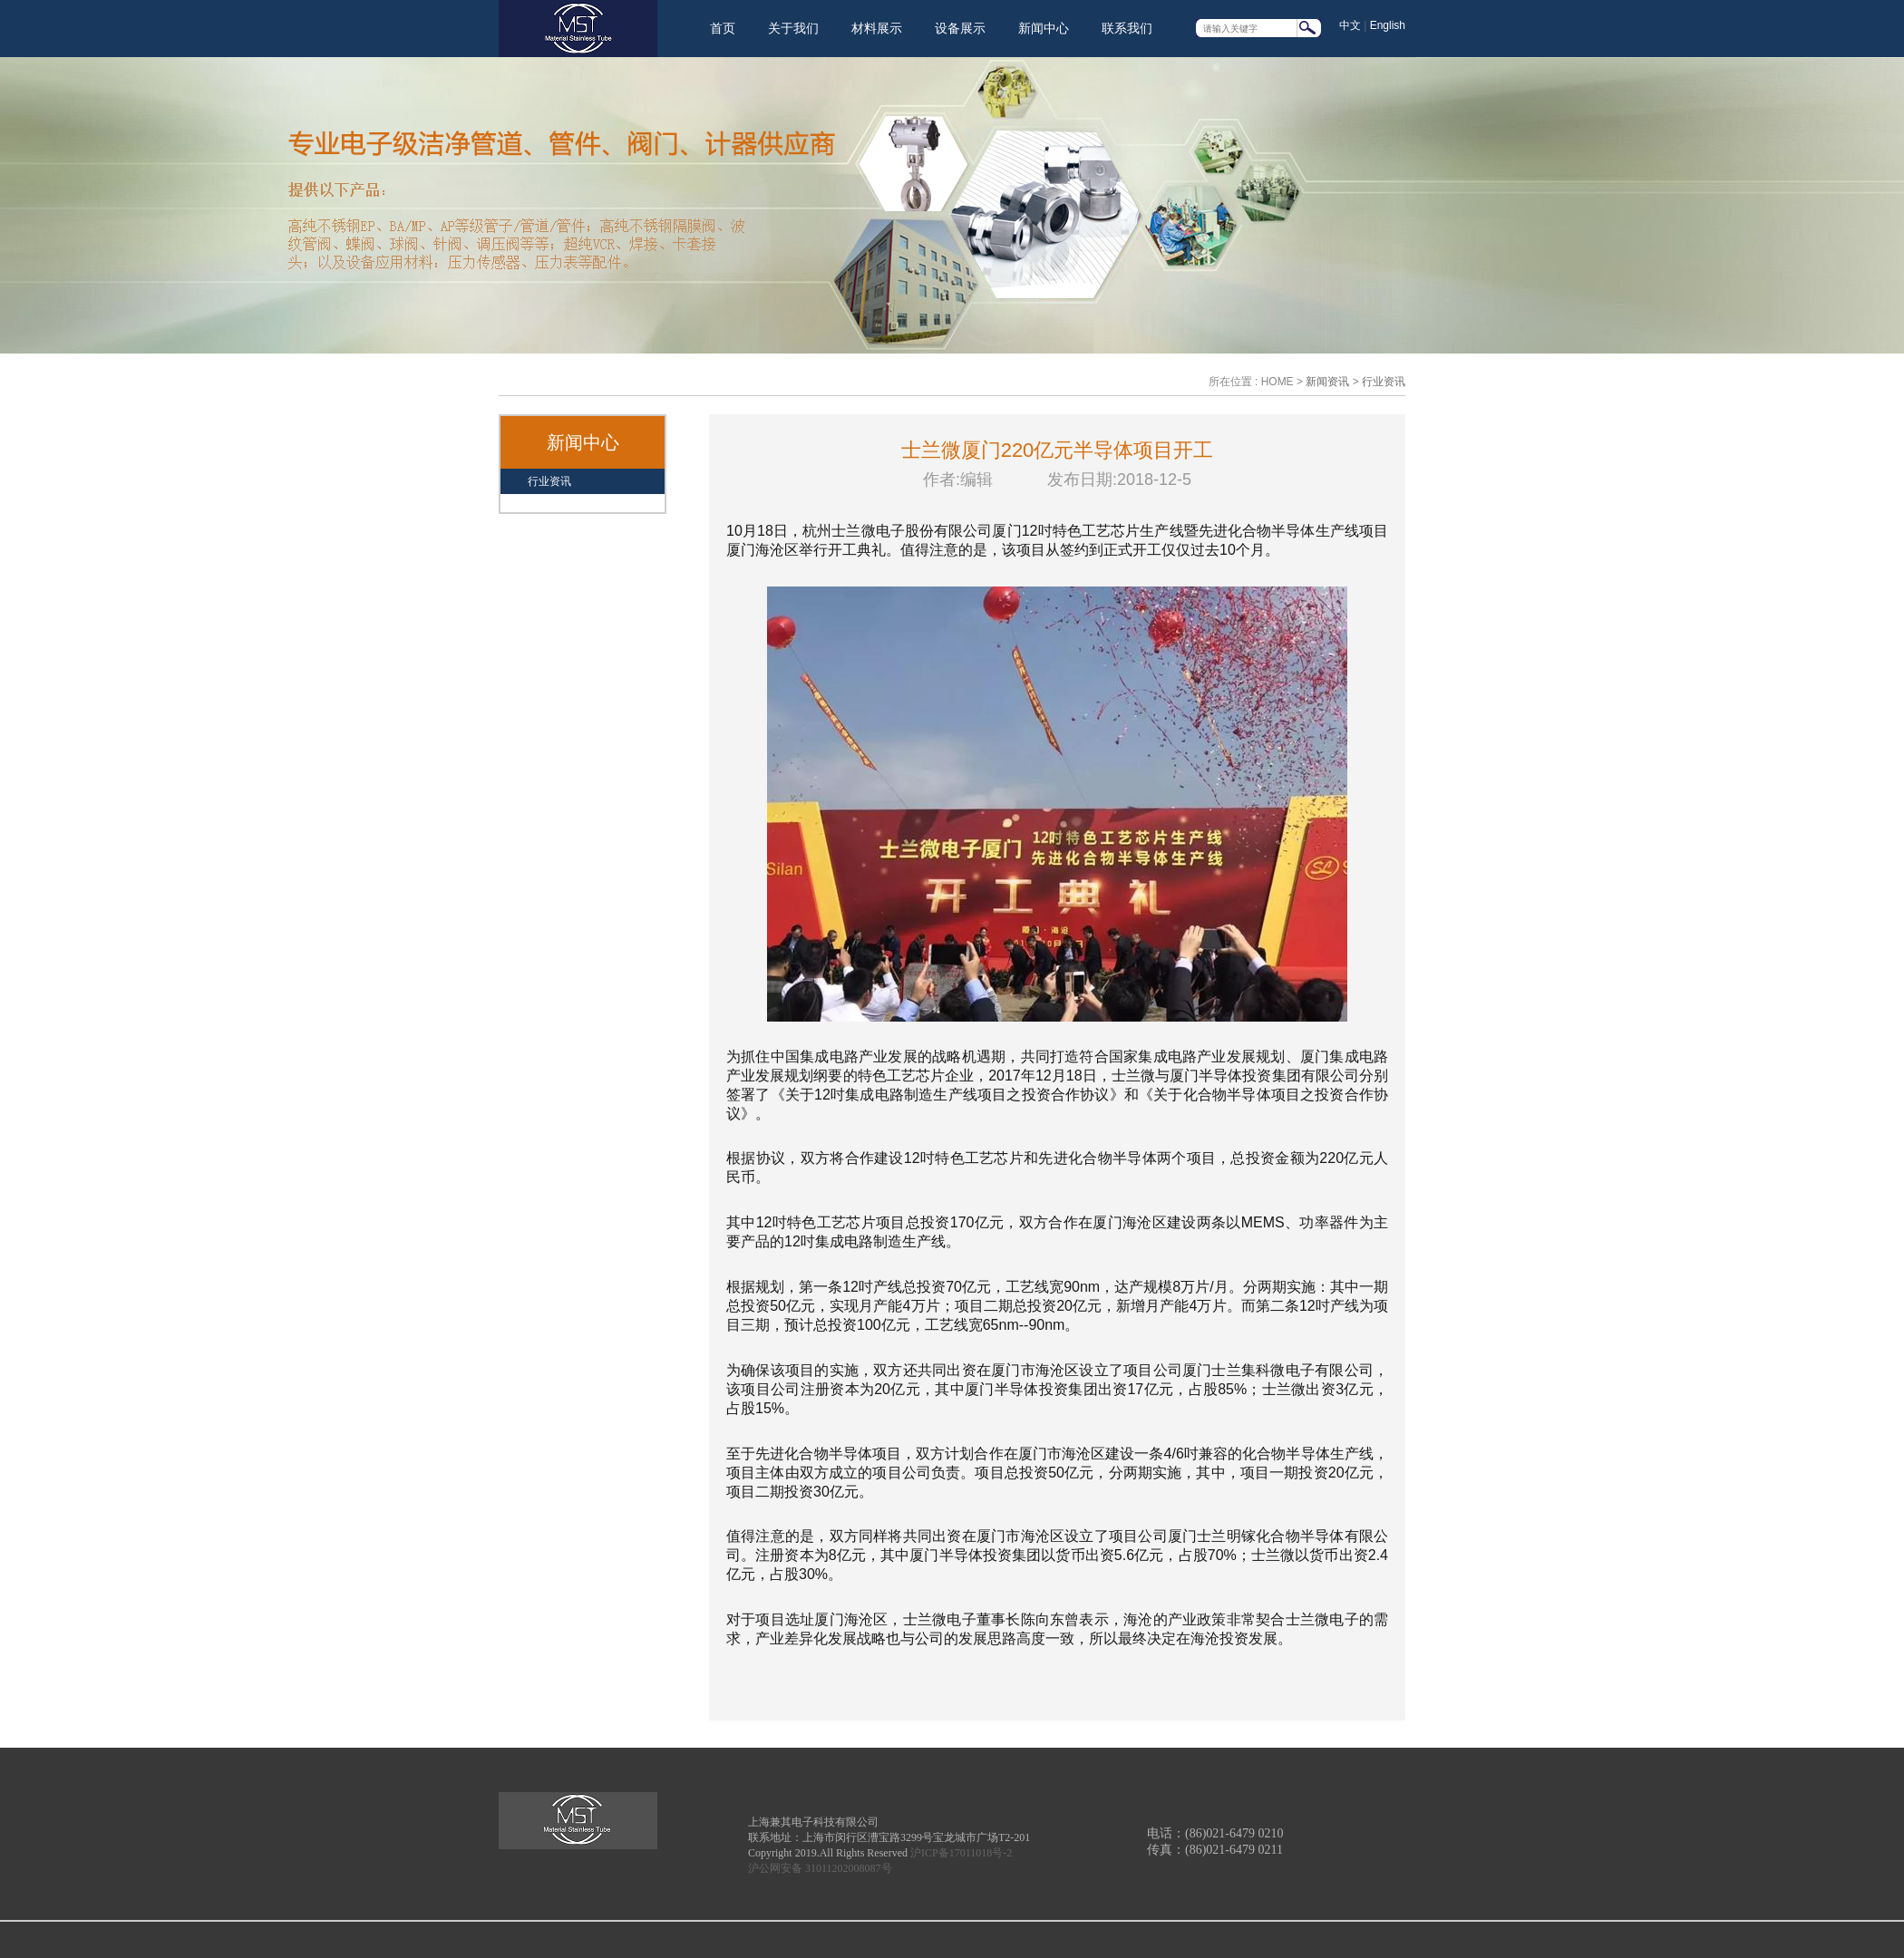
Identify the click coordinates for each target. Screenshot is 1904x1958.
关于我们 (793, 28)
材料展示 (876, 28)
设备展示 (960, 28)
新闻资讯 (1327, 381)
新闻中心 (1043, 28)
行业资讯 (1383, 381)
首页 (722, 28)
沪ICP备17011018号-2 (961, 1853)
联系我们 (1127, 28)
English (1387, 25)
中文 (1350, 25)
